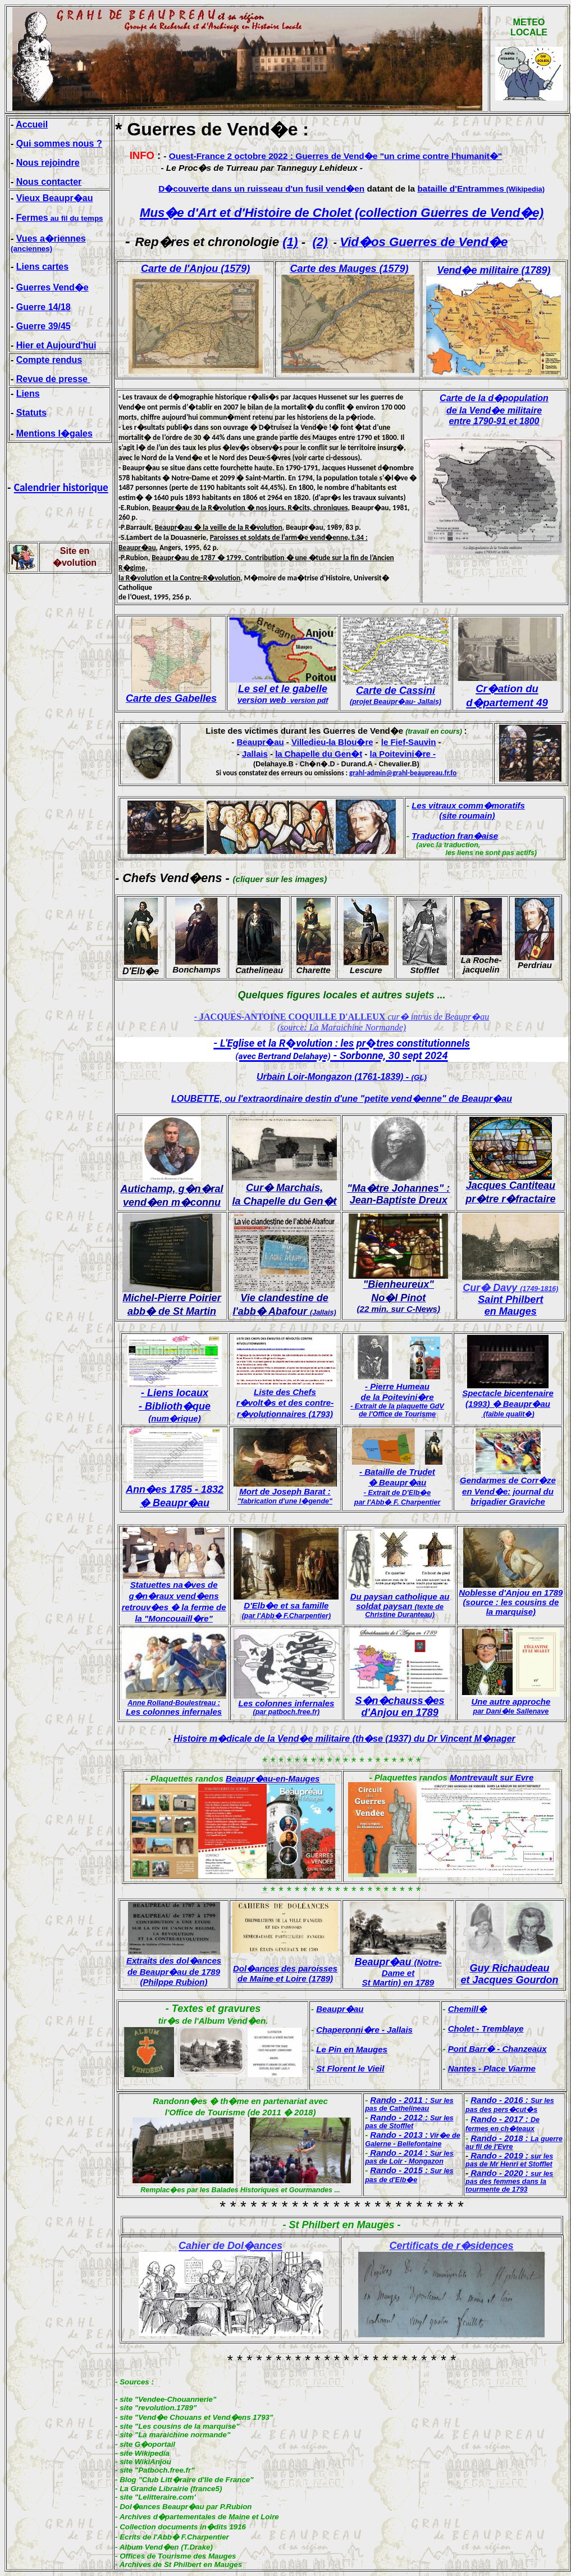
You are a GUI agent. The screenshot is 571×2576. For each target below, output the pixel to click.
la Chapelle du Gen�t (318, 753)
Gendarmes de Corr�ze (508, 1480)
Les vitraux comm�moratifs (468, 805)
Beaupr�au (260, 742)
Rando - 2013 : (399, 2134)
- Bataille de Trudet (397, 1471)
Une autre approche (510, 1701)
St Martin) (381, 1982)
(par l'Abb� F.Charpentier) (286, 1616)
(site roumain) (467, 815)
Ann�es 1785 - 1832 (174, 1489)
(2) (319, 242)
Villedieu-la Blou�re (332, 742)
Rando (383, 2100)
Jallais (255, 753)
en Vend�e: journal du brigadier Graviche (508, 1496)
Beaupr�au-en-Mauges (273, 1778)
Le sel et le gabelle (282, 694)
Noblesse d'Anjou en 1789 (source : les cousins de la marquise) (511, 1602)
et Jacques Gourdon (509, 1980)
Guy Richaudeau (509, 1968)
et (410, 1973)
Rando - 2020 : (509, 2180)
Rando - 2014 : (409, 2156)
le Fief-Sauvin (408, 742)
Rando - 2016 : (509, 2104)
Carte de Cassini (395, 690)
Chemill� (467, 2009)
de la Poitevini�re (396, 1397)
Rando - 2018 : (514, 2142)
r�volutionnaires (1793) (285, 1414)
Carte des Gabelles (171, 698)
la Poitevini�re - (403, 753)
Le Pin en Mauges (351, 2049)
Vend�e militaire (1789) (493, 270)
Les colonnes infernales (174, 1711)
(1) (290, 242)
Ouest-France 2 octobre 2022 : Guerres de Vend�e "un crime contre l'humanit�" (335, 156)
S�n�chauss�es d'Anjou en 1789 (400, 1706)
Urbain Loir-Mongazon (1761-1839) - (342, 1077)
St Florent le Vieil (350, 2068)
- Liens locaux (174, 1392)
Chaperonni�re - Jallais (364, 2029)
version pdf (309, 701)
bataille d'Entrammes (481, 188)
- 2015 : (409, 2174)
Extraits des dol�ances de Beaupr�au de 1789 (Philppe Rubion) (173, 1971)
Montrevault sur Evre (491, 1777)
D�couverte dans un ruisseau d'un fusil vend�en (261, 188)
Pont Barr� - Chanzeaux (497, 2048)
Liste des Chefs (285, 1392)
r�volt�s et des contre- (285, 1402)
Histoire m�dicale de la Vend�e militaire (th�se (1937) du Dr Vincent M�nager (344, 1738)
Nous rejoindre (48, 162)
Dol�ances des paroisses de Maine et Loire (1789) (285, 1973)
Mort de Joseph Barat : (284, 1496)
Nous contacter (48, 182)
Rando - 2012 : (409, 2121)
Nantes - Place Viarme (492, 2068)
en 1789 (417, 1982)
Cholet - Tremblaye (486, 2028)
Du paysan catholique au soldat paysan (400, 1605)
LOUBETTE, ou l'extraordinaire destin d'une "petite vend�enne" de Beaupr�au (341, 1098)
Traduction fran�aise (455, 836)
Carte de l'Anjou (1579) (195, 268)
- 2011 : (409, 2103)
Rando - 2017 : (502, 2123)
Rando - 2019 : (509, 2159)
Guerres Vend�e (52, 287)
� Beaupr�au (174, 1503)
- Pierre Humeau (397, 1386)
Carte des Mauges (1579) (349, 268)
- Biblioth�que (175, 1412)
